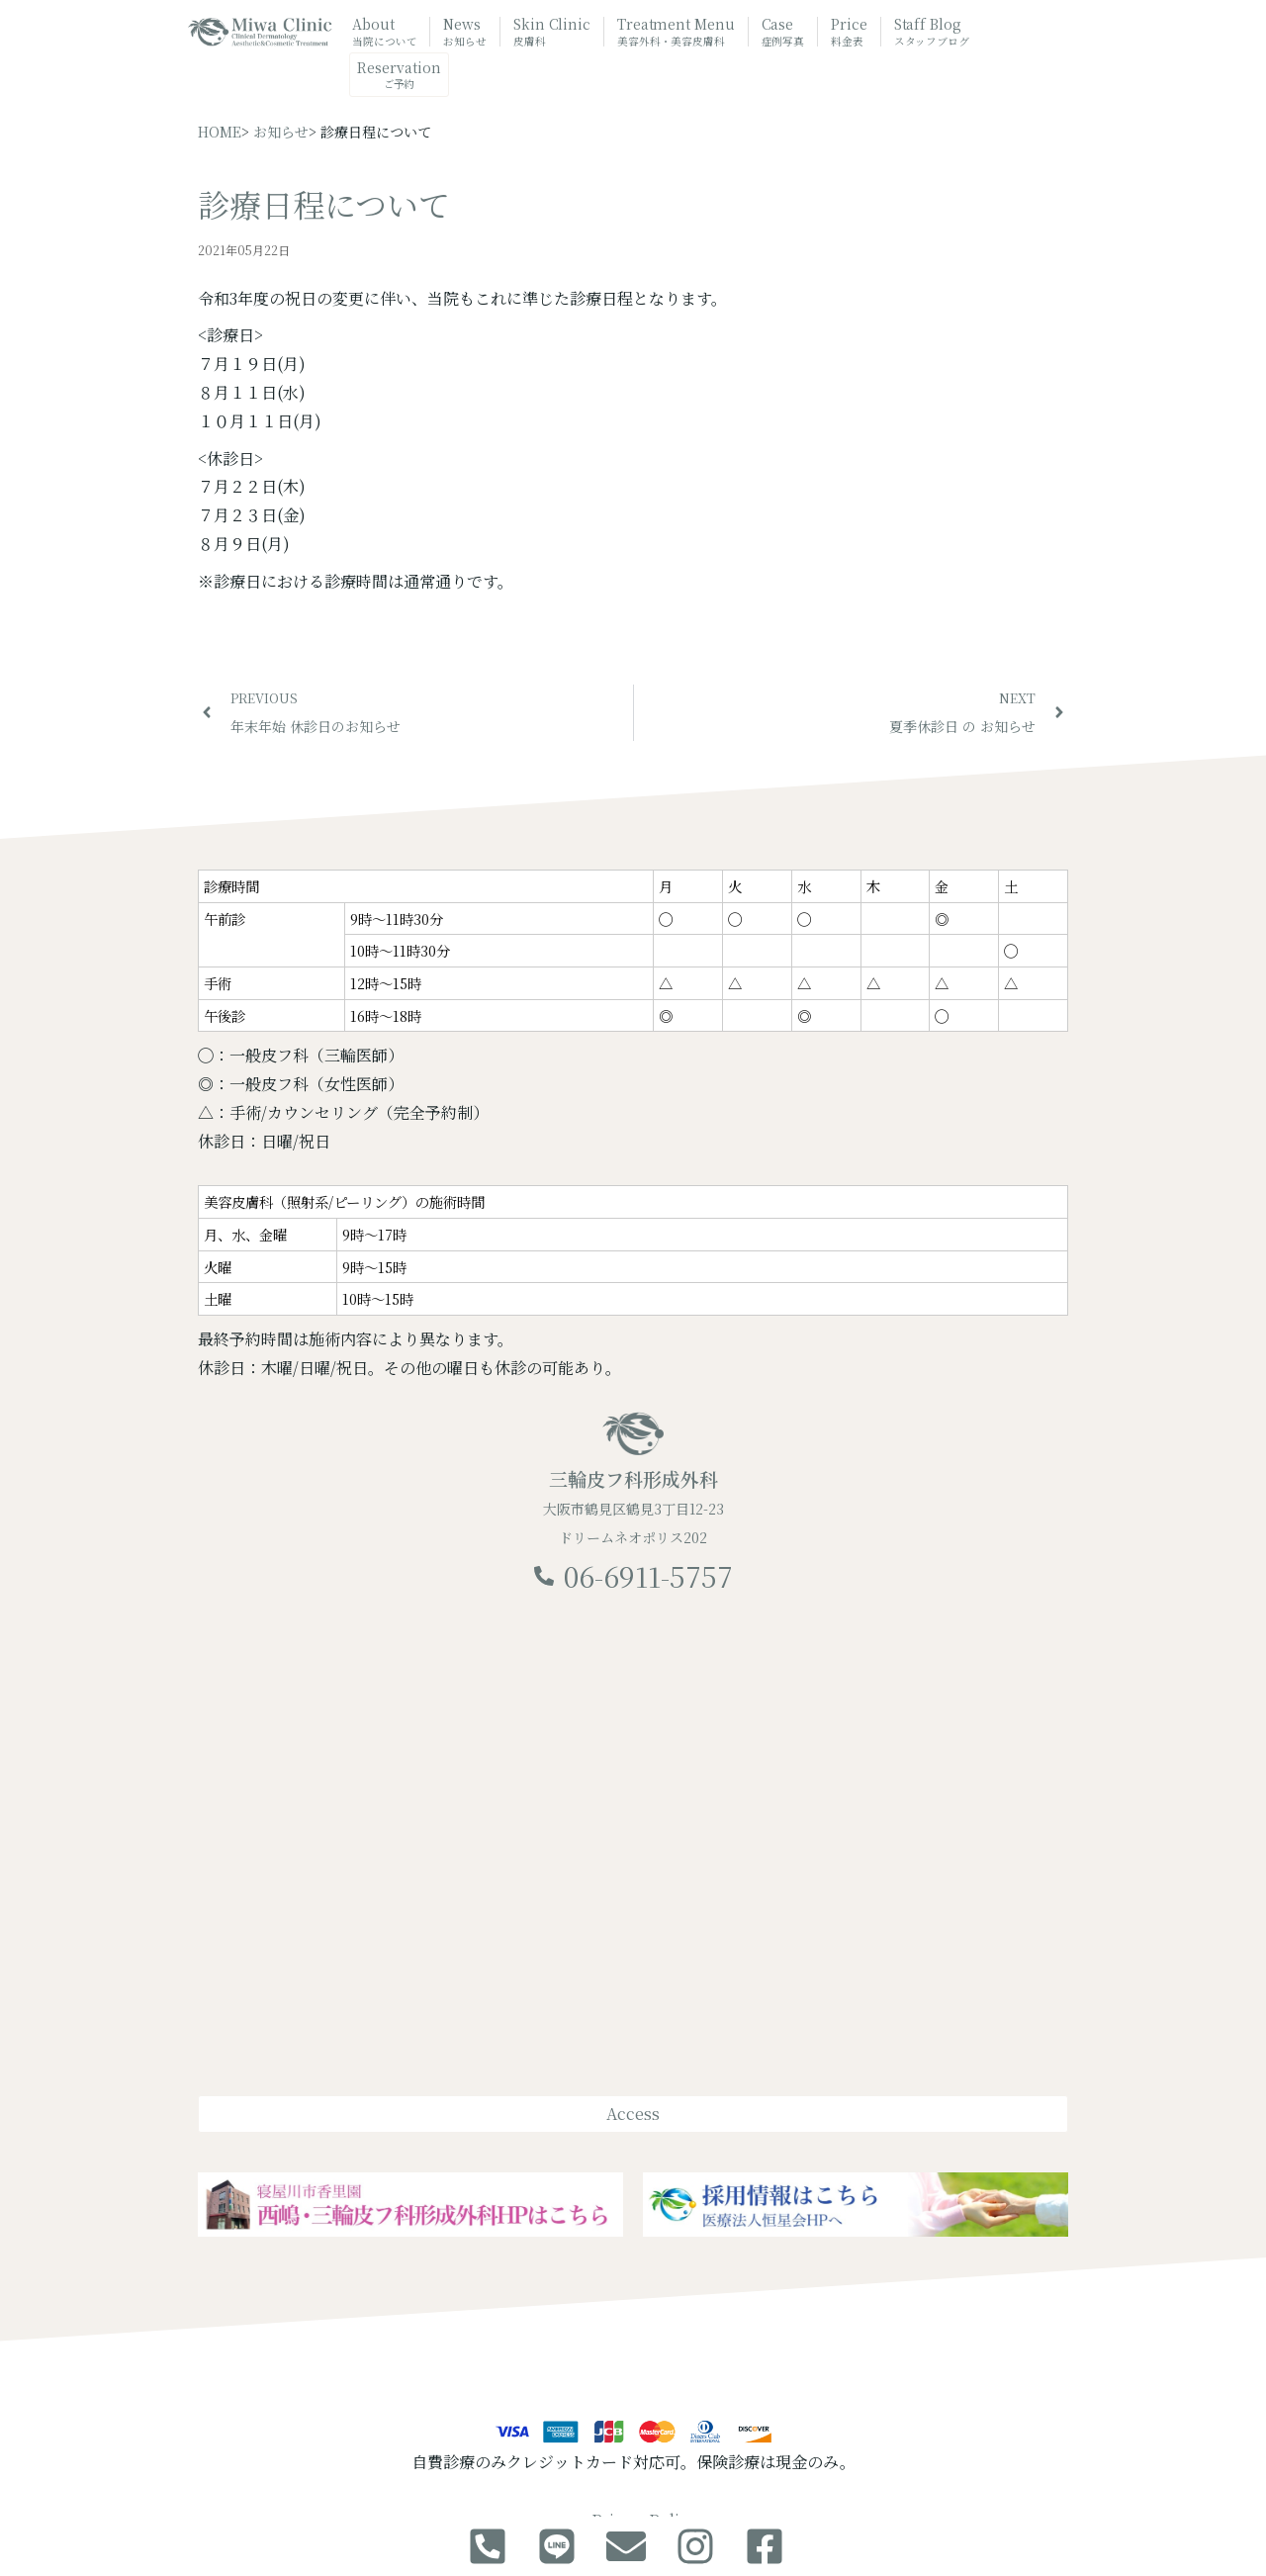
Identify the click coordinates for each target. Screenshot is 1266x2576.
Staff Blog (931, 31)
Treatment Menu (676, 33)
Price (849, 31)
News (465, 31)
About (384, 31)
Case (783, 31)
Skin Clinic (551, 31)
